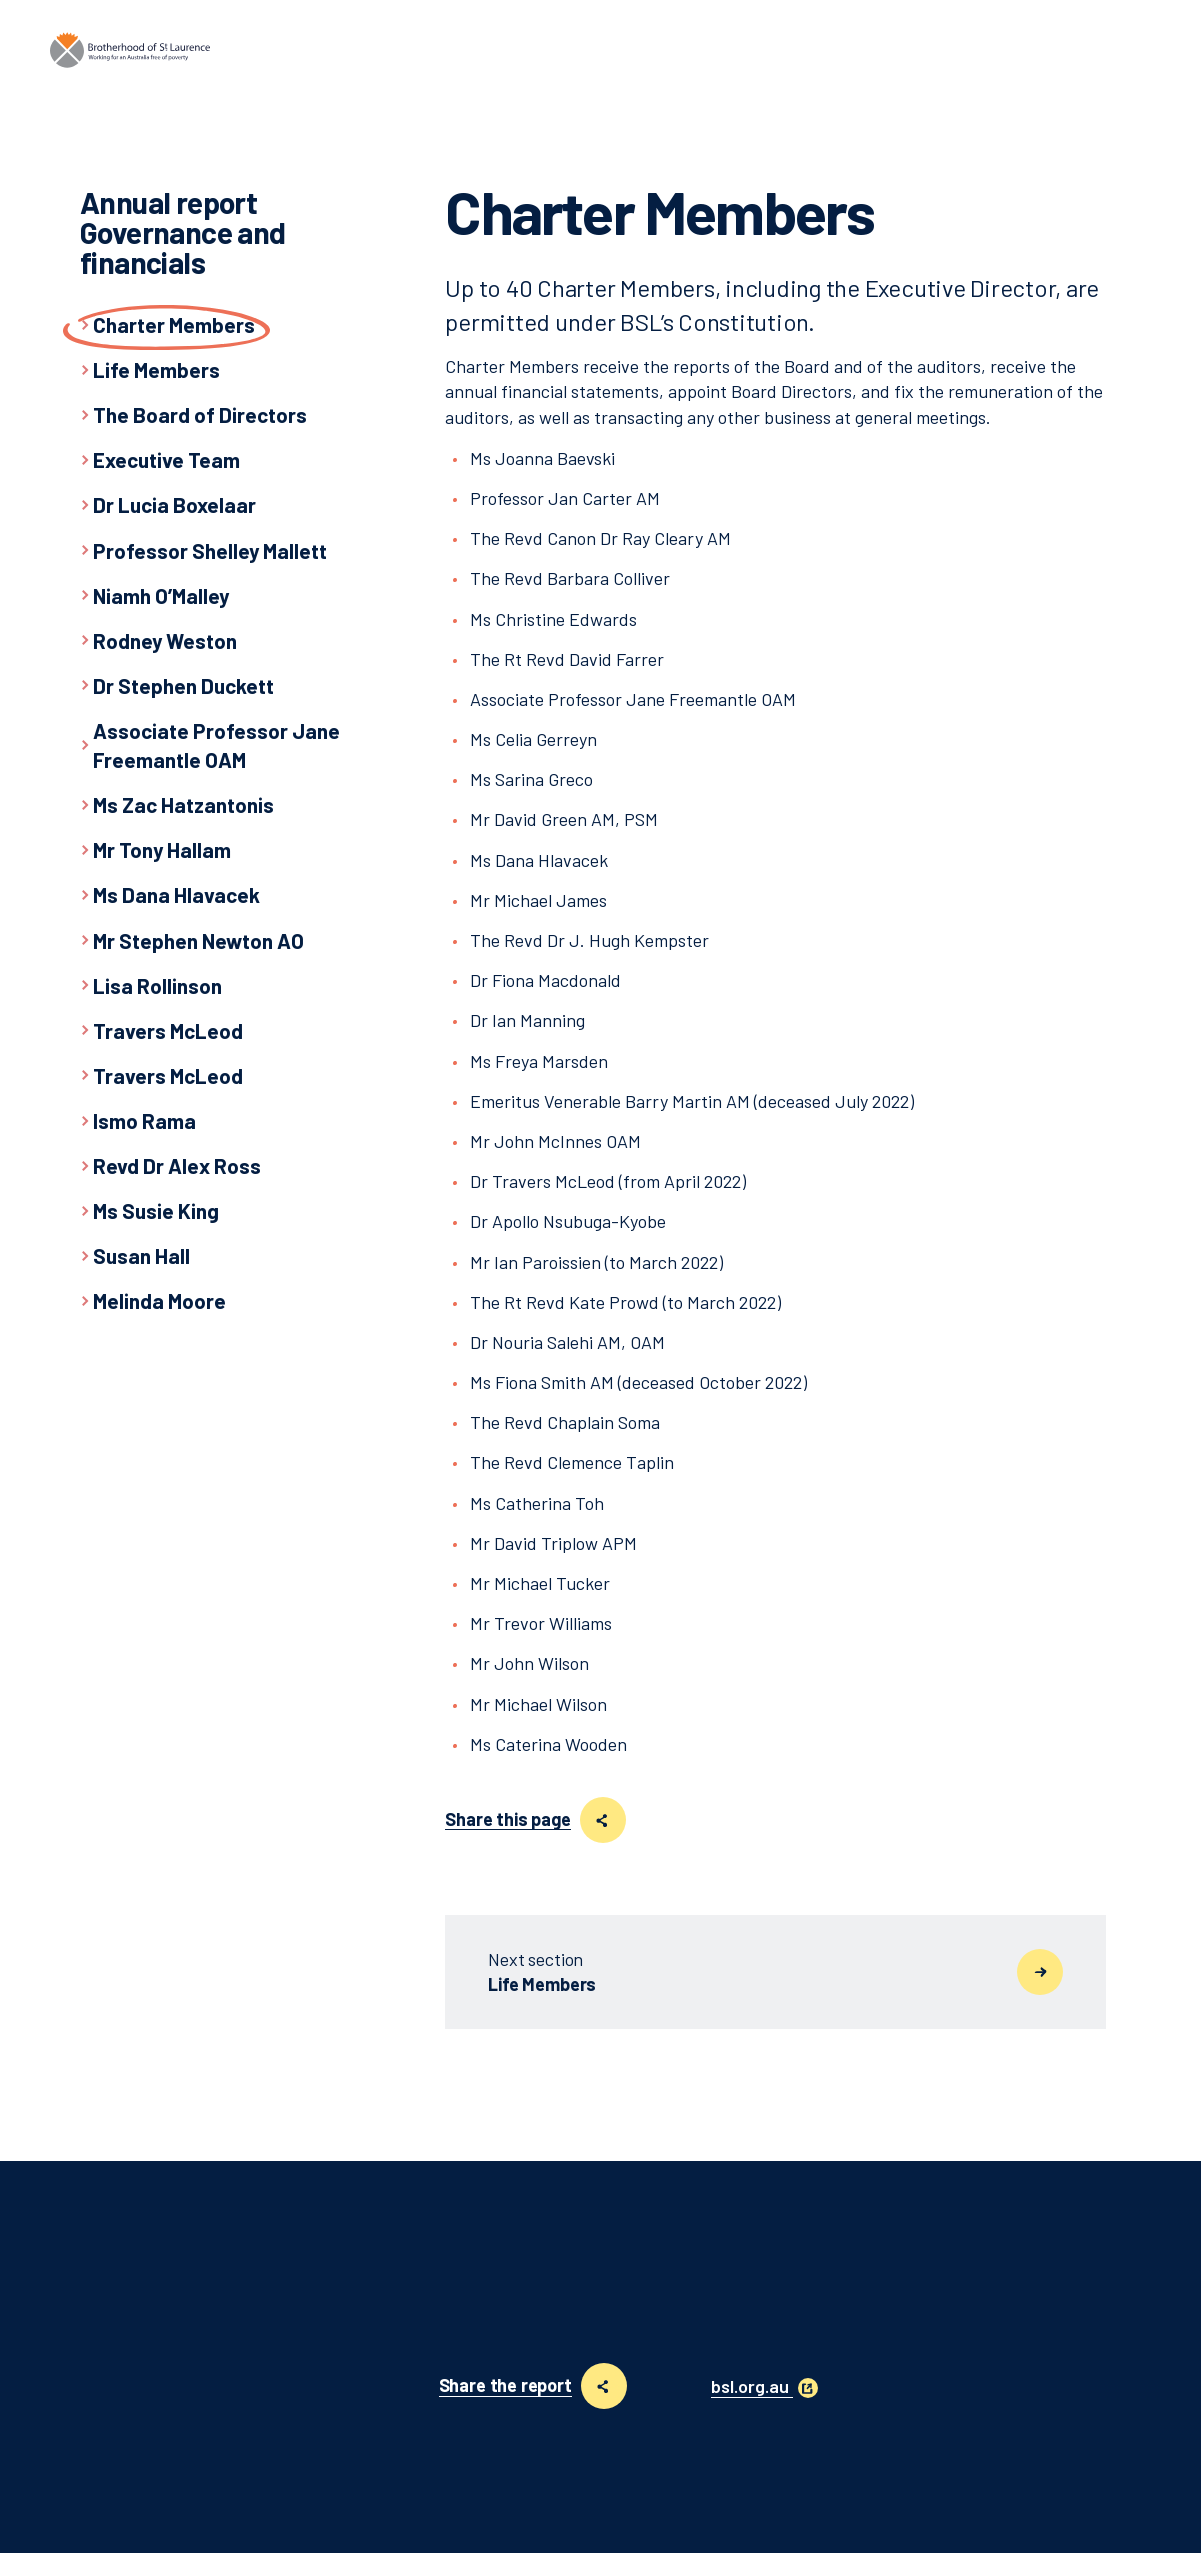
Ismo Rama (144, 1120)
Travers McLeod (168, 1030)
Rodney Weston (165, 640)
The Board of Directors (200, 414)
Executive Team (166, 459)
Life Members (156, 369)
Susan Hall (141, 1255)
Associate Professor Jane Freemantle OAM (216, 745)
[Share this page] (603, 1820)
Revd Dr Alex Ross (177, 1165)
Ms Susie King (156, 1210)
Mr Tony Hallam (162, 849)
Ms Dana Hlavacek (176, 894)
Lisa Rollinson (157, 985)
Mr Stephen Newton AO (198, 940)
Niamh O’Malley (161, 595)
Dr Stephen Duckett (183, 685)
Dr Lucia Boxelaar (174, 504)
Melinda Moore (159, 1300)
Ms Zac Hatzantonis (183, 804)
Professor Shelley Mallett (210, 550)
